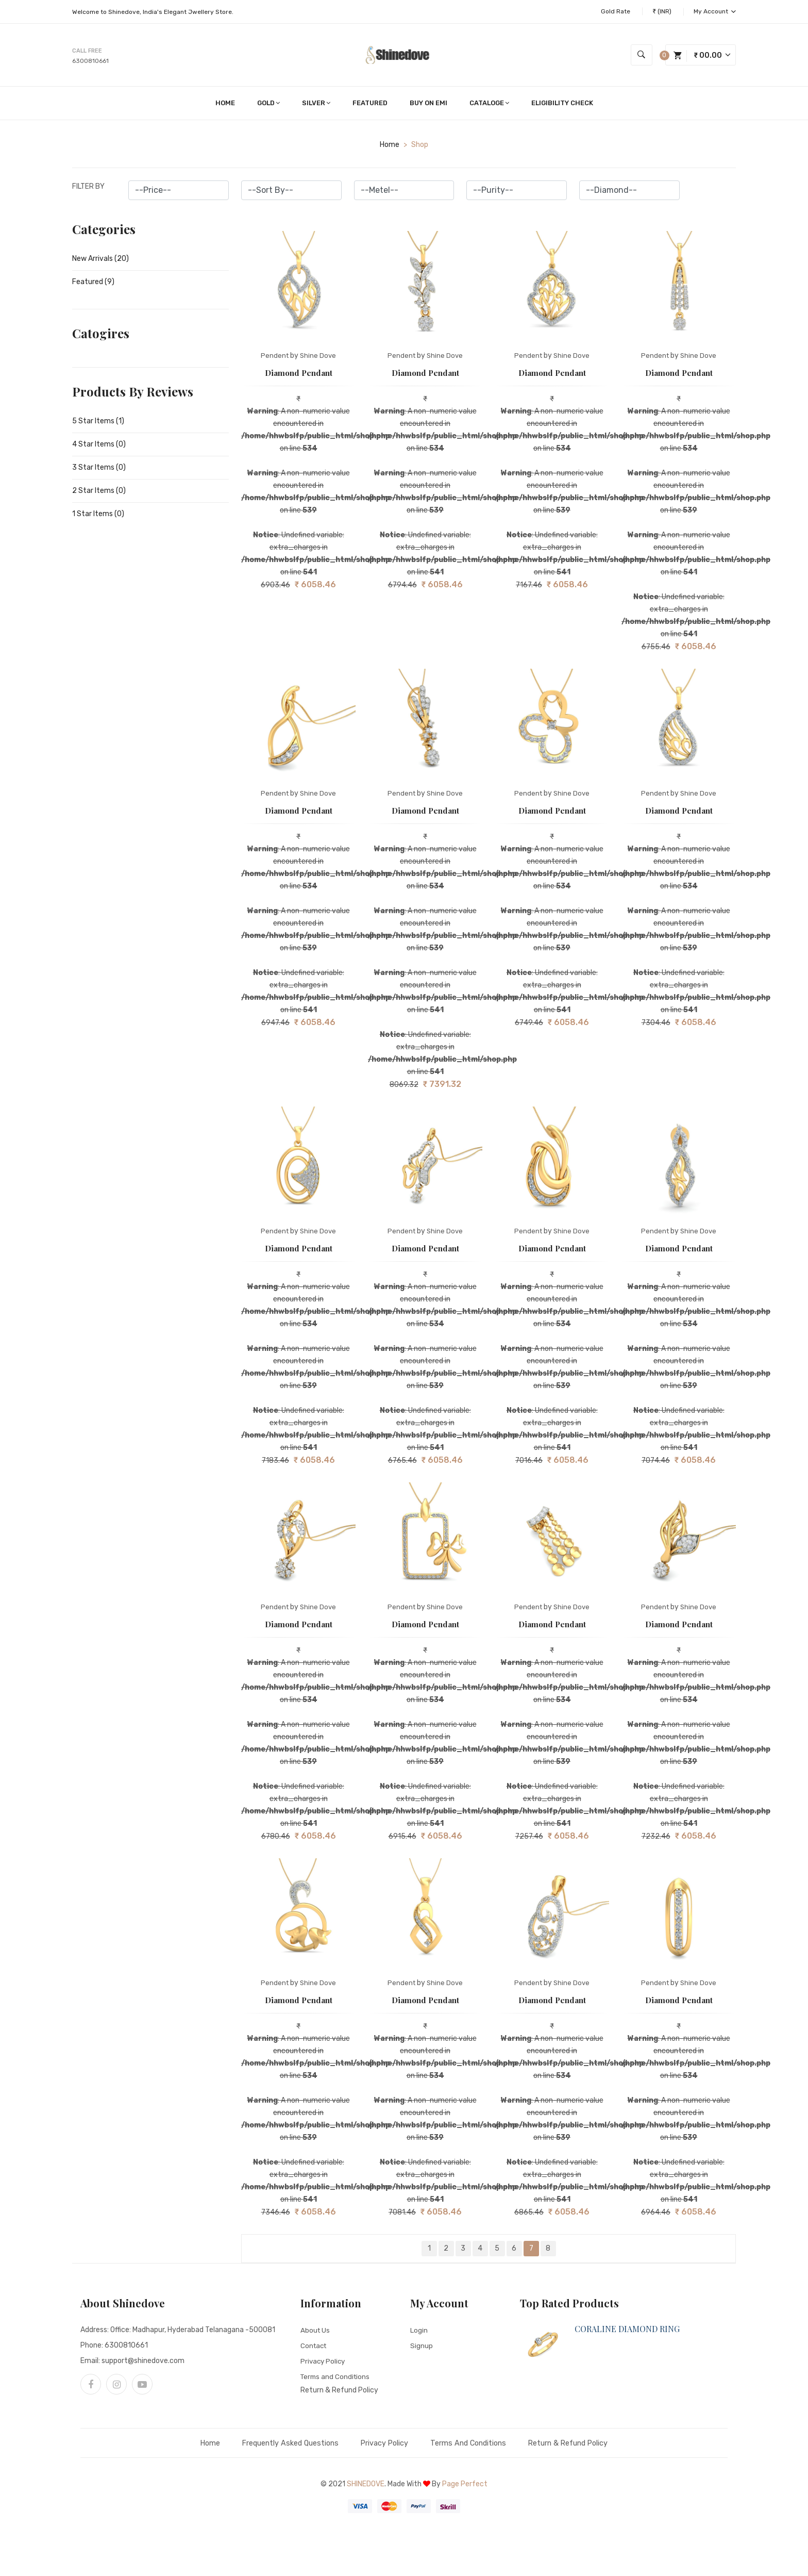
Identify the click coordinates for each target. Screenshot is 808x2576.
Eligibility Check (562, 105)
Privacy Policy (323, 2363)
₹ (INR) (661, 11)
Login (419, 2332)
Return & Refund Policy (339, 2392)
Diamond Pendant (298, 375)
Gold (268, 105)
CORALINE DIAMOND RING (627, 2331)
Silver (316, 105)
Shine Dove (318, 358)
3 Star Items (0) (99, 470)
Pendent (275, 358)
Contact (314, 2347)
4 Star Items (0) (99, 446)
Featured (370, 105)
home (389, 147)
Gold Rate (615, 11)
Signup (421, 2347)
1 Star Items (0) (98, 516)
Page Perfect (464, 2487)
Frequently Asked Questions (277, 2446)
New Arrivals (100, 261)
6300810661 (90, 62)
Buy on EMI (428, 105)
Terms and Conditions (336, 2378)
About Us (315, 2332)
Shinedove (365, 2487)
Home (225, 105)
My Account (715, 11)
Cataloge (489, 105)
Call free (87, 52)
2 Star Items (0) (99, 493)
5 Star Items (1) (98, 423)
